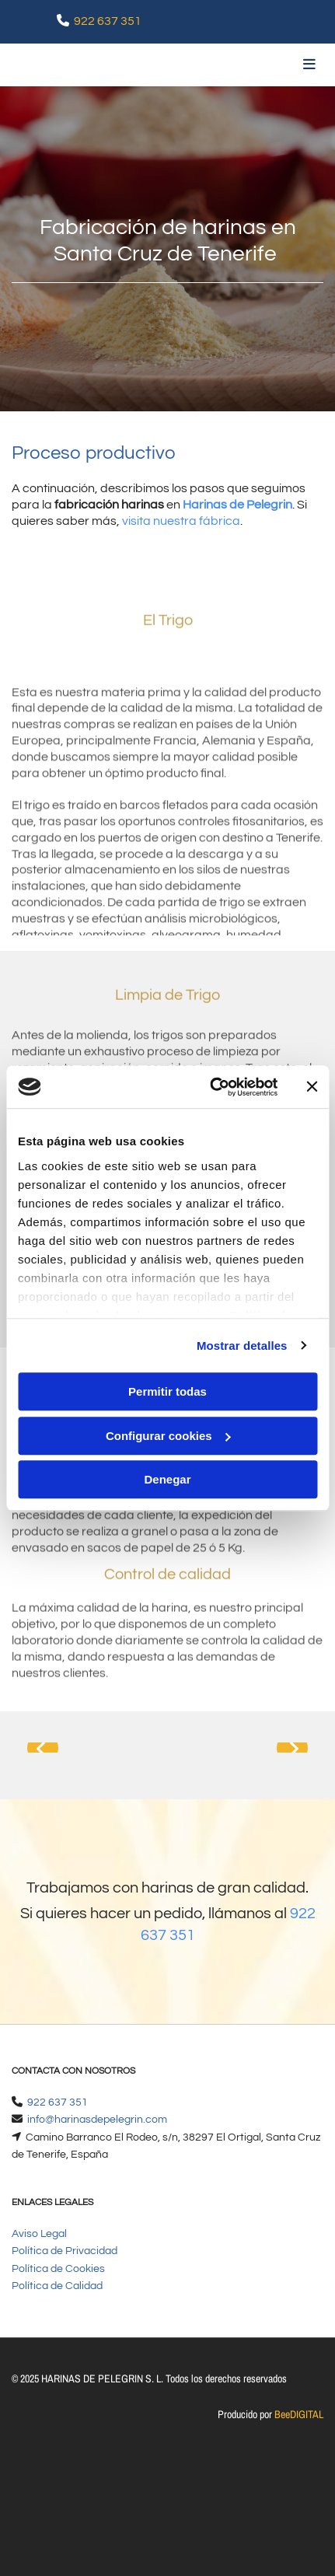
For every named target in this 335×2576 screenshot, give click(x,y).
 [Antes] (42, 1747)
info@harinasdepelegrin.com (97, 2119)
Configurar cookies (168, 1435)
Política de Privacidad (64, 2251)
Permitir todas (167, 1391)
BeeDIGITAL (298, 2414)
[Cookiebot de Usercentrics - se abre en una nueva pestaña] (211, 1087)
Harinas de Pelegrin (237, 504)
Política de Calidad (57, 2286)
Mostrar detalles (242, 1345)
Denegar (167, 1479)
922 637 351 (107, 21)
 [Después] (292, 1747)
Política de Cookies (58, 2268)
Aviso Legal (39, 2233)
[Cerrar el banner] (311, 1087)
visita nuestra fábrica (181, 521)
